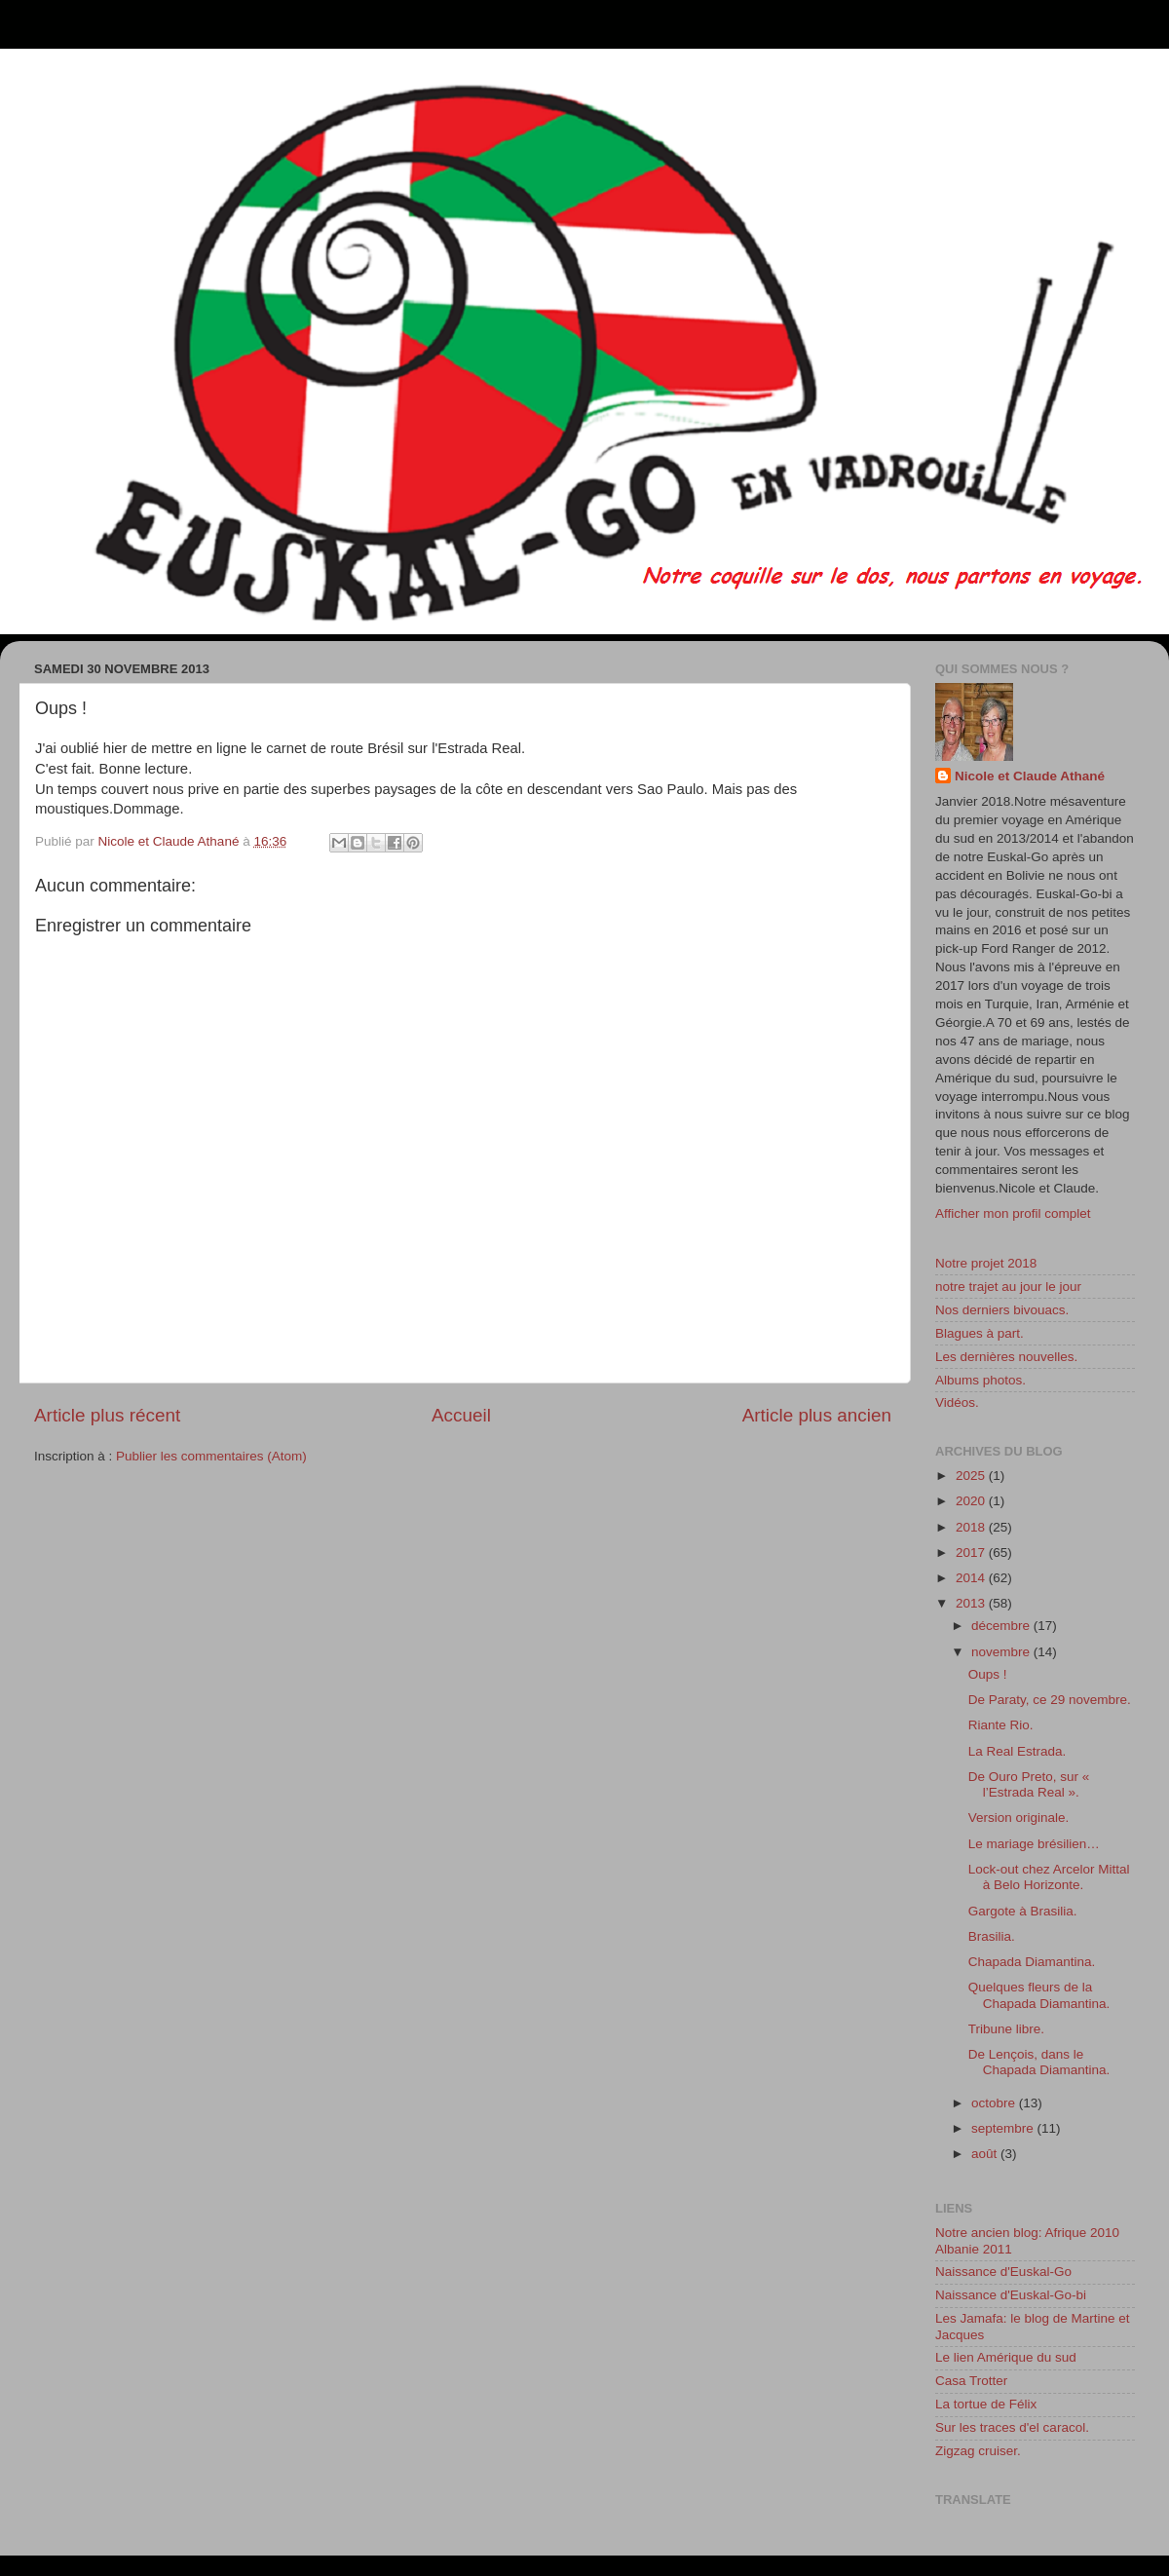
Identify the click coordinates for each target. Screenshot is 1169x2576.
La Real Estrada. (1017, 1751)
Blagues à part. (979, 1333)
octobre (995, 2103)
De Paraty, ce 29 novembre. (1049, 1699)
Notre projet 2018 (986, 1263)
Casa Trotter (971, 2380)
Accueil (461, 1415)
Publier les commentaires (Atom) (211, 1456)
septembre (1004, 2128)
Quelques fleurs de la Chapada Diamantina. (1039, 1995)
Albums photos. (980, 1380)
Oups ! (987, 1674)
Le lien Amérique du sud (1005, 2357)
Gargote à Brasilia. (1022, 1911)
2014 (972, 1578)
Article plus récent (107, 1415)
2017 (972, 1552)
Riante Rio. (1001, 1725)
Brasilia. (991, 1936)
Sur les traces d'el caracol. (1012, 2427)
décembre (1002, 1625)
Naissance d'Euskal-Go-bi (1010, 2295)
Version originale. (1019, 1817)
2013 (972, 1603)
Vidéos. (957, 1402)
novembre (1002, 1652)
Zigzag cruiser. (978, 2450)
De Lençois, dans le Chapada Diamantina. (1039, 2062)
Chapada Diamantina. (1032, 1961)
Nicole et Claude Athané (1030, 776)
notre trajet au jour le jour (1008, 1286)
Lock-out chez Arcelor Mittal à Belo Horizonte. (1049, 1877)
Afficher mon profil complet (1013, 1213)
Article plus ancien (816, 1415)
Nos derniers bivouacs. (1002, 1310)
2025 (972, 1475)
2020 (972, 1501)
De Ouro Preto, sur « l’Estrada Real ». (1029, 1784)
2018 (972, 1527)
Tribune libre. (1006, 2029)
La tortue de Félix (986, 2404)
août (985, 2153)
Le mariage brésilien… (1034, 1844)
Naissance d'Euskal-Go (1003, 2271)
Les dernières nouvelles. (1006, 1356)
